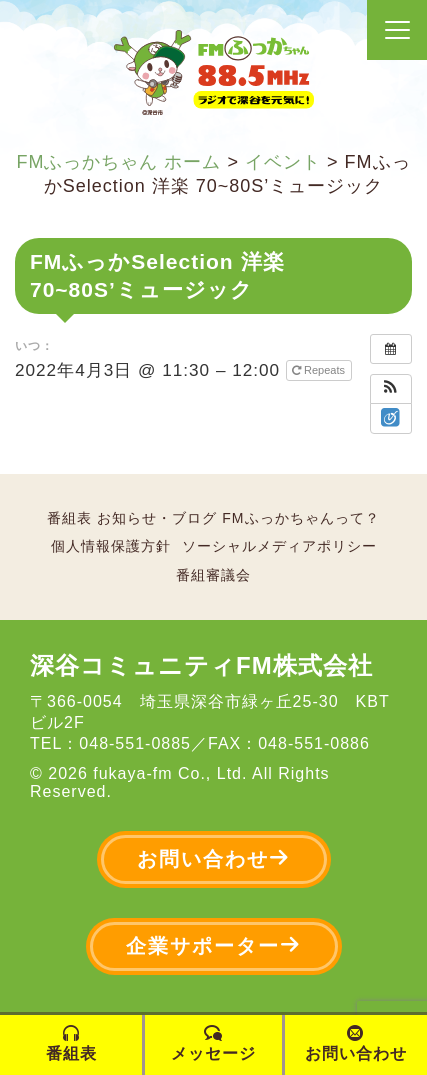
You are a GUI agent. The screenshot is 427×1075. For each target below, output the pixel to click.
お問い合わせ (214, 858)
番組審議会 (213, 575)
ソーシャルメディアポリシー (279, 546)
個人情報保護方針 (111, 546)
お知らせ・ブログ (157, 518)
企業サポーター (214, 945)
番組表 (69, 518)
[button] (391, 389)
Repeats (320, 370)
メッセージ (213, 1043)
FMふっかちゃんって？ (300, 518)
